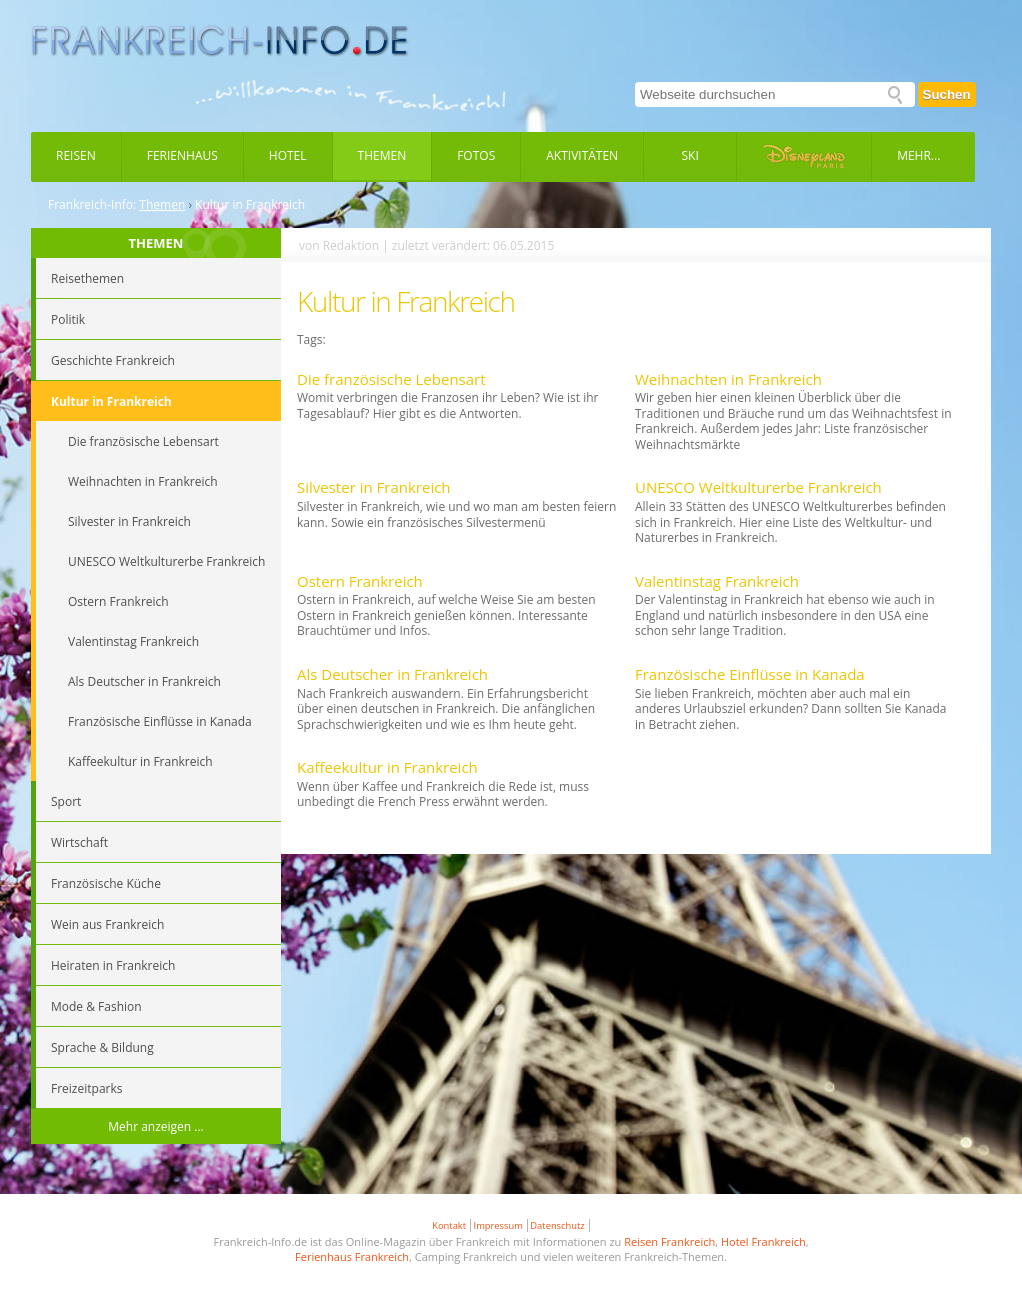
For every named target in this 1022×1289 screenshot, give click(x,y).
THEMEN (156, 243)
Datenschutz (557, 1225)
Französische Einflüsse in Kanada (750, 674)
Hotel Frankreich (763, 1241)
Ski (690, 155)
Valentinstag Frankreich (717, 581)
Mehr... (918, 155)
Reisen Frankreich (669, 1241)
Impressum (498, 1225)
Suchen (947, 94)
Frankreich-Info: (92, 205)
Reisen (76, 155)
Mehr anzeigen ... (156, 1126)
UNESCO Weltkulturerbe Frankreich (758, 487)
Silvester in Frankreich (374, 487)
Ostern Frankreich (360, 581)
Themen (382, 155)
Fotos (476, 155)
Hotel (288, 155)
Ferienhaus (182, 155)
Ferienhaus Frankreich (352, 1256)
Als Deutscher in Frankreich (392, 674)
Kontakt (449, 1225)
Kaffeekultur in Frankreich (387, 767)
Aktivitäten (582, 155)
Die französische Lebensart (391, 379)
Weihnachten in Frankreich (728, 379)
